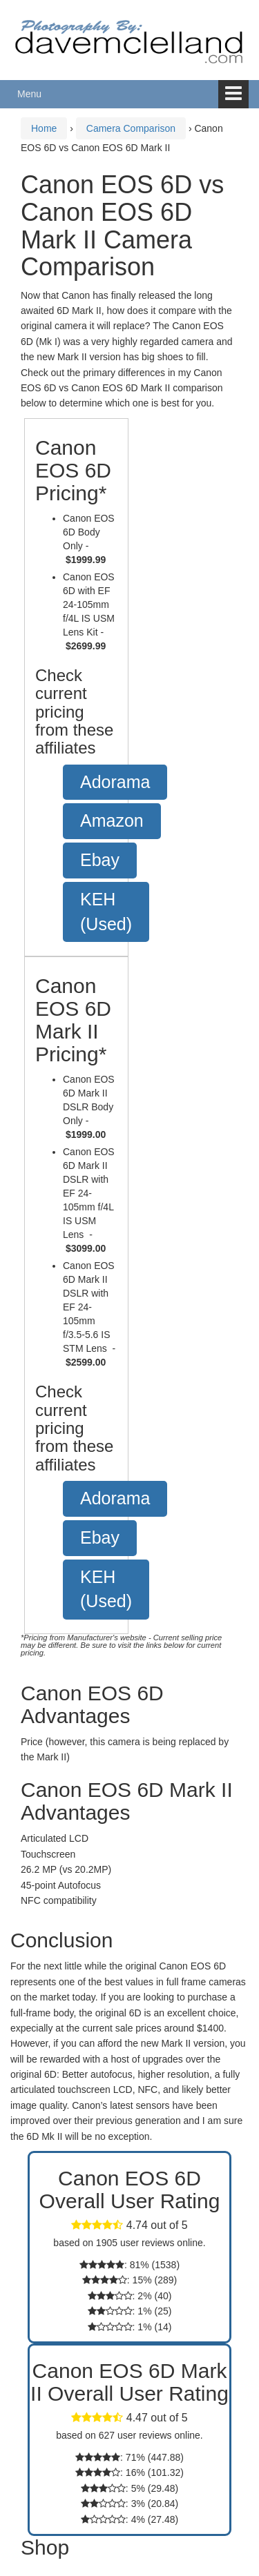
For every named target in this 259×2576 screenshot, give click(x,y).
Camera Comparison (130, 128)
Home (44, 128)
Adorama (115, 782)
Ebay (99, 859)
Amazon (112, 820)
